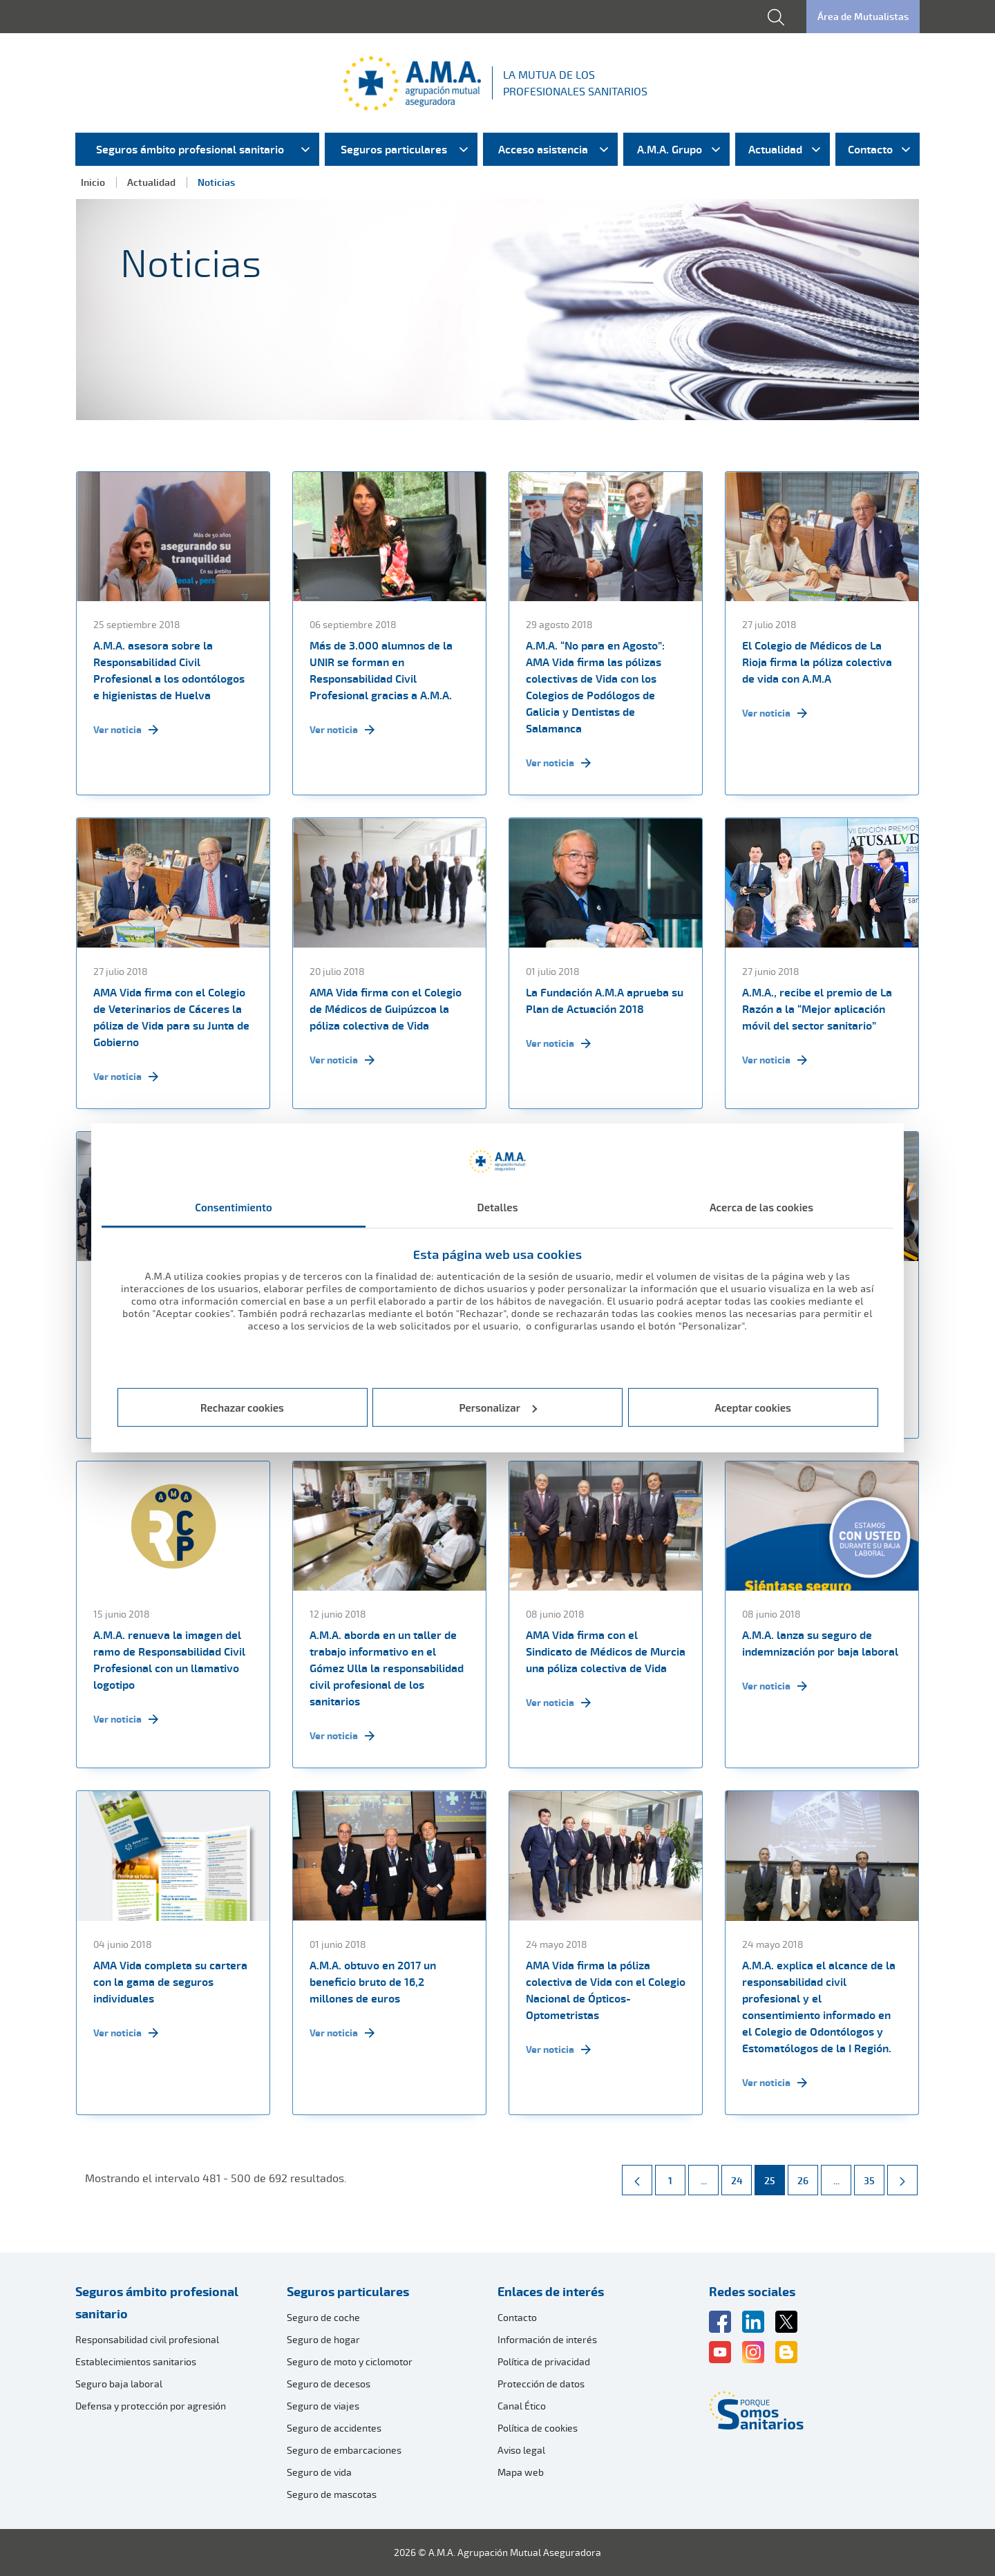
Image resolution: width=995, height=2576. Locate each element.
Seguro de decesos (328, 2383)
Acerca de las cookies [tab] (761, 1207)
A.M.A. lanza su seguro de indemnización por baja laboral (820, 1643)
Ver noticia (125, 730)
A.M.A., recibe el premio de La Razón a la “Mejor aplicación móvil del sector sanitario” (817, 1009)
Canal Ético (522, 2405)
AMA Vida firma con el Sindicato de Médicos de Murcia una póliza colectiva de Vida (605, 1651)
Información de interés (547, 2339)
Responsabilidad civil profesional (147, 2339)
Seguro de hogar (323, 2339)
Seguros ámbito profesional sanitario (156, 2302)
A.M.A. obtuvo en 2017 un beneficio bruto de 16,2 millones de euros (373, 1982)
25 (774, 2176)
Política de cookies (538, 2427)
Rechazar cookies (242, 1407)
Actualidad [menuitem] (775, 149)
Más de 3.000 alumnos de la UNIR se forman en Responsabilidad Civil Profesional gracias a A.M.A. (381, 670)
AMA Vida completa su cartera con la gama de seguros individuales (170, 1982)
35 (873, 2176)
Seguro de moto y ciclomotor (350, 2361)
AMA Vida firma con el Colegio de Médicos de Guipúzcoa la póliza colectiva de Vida (386, 1009)
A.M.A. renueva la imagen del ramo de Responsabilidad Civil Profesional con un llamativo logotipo (169, 1659)
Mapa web (521, 2472)
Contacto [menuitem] (870, 149)
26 (807, 2176)
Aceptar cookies (752, 1407)
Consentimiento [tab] (233, 1207)
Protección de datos (541, 2383)
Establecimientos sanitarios (135, 2361)
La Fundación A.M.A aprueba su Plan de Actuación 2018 (604, 1000)
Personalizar (498, 1407)
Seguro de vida (319, 2472)
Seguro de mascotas (332, 2494)
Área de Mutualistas (863, 16)
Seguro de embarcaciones (344, 2449)
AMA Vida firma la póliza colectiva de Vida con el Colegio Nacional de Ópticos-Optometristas (605, 1990)
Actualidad (151, 182)
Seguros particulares (348, 2291)
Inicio (93, 182)
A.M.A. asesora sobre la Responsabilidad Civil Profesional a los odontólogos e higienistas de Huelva (169, 670)
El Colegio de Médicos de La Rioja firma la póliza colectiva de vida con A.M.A (817, 662)
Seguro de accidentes (334, 2427)
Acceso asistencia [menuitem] (543, 149)
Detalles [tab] (497, 1207)
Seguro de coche (323, 2317)
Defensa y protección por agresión (150, 2405)
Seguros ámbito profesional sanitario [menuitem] (190, 149)
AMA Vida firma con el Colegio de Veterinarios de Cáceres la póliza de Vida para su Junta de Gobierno (171, 1017)
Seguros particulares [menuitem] (394, 149)
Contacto (517, 2317)
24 (741, 2176)
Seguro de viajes (323, 2405)
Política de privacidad (544, 2361)
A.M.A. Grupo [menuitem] (669, 149)
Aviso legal (521, 2449)
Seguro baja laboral (118, 2383)
